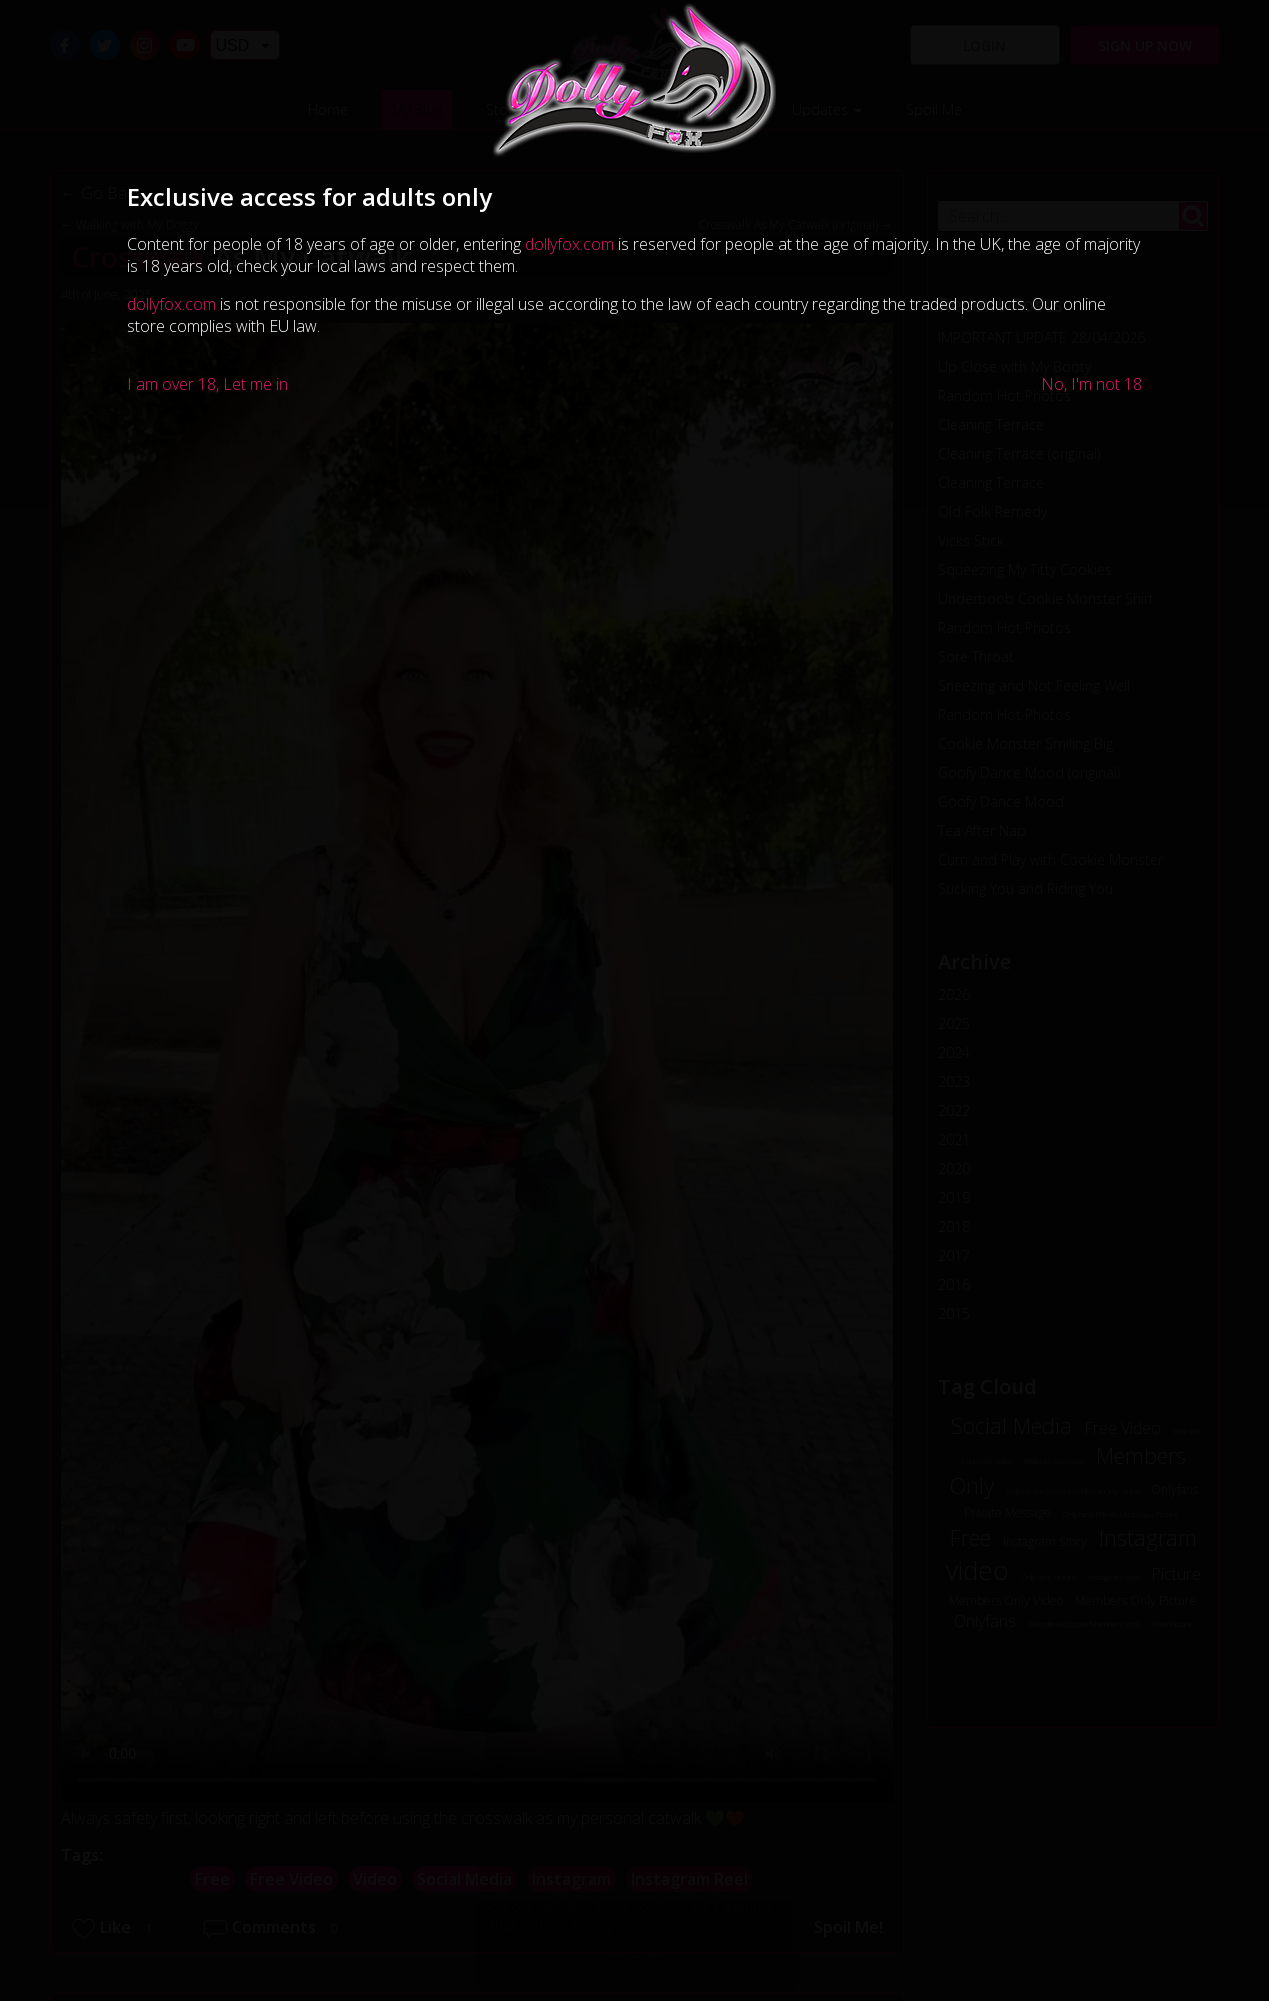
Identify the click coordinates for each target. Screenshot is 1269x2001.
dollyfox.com (569, 244)
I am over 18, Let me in (207, 384)
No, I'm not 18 (1091, 384)
